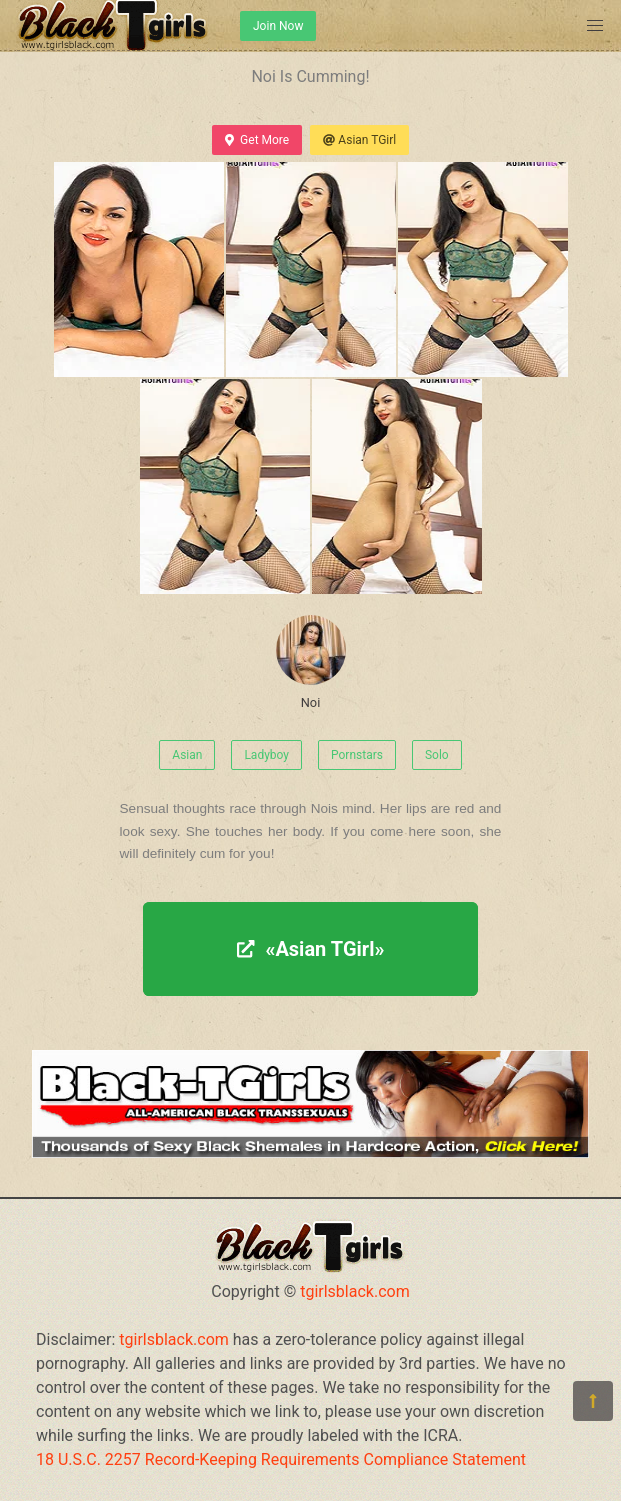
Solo (437, 755)
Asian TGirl (359, 140)
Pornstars (357, 755)
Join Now (278, 26)
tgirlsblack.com (355, 1291)
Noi (311, 662)
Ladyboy (266, 755)
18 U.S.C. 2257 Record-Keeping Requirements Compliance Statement (281, 1459)
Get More (257, 140)
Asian (187, 755)
